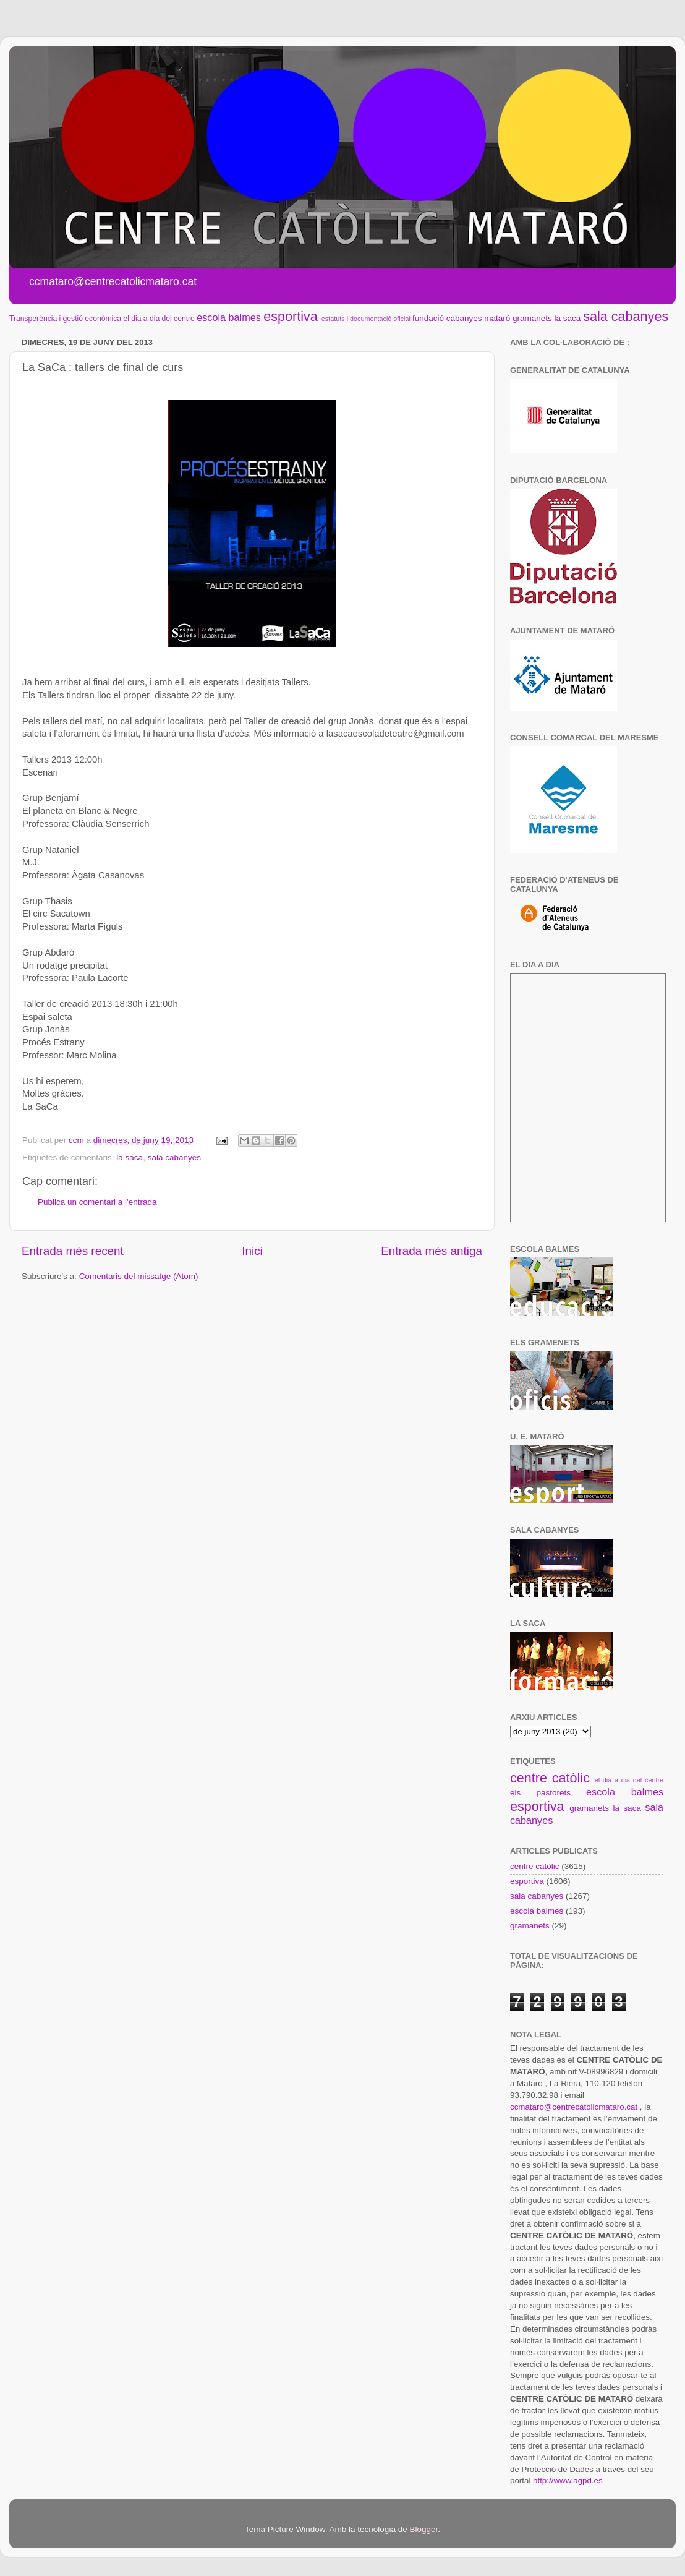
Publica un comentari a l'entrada (97, 1202)
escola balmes (228, 317)
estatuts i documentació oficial (366, 318)
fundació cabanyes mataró (461, 318)
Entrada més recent (73, 1250)
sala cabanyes (625, 316)
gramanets (532, 318)
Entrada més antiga (431, 1250)
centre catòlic (550, 1778)
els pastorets (540, 1792)
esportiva (290, 316)
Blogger (423, 2529)
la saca (568, 318)
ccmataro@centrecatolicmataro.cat (573, 2107)
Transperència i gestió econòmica (65, 318)
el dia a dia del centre (158, 318)
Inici (252, 1250)
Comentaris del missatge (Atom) (138, 1276)
